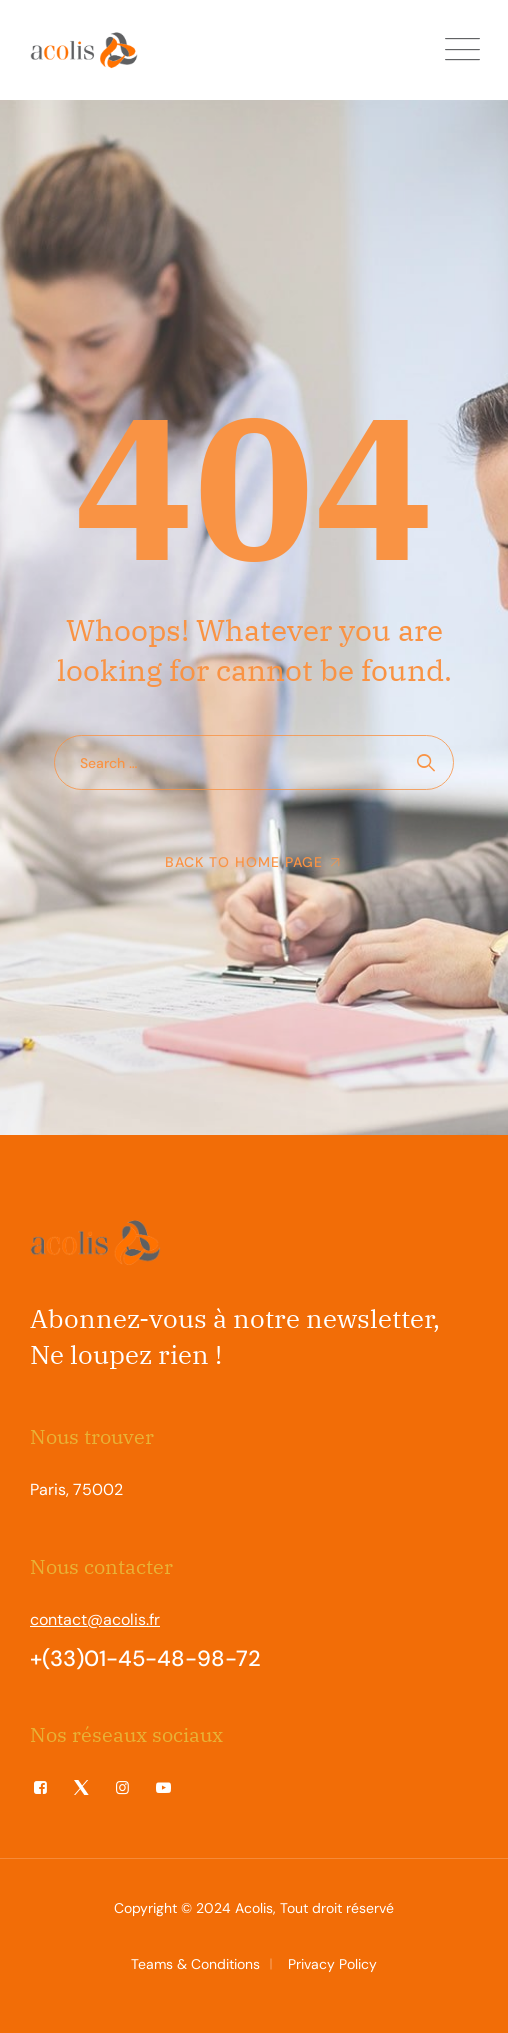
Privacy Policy (332, 1964)
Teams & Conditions (195, 1964)
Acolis (254, 1908)
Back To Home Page (244, 862)
